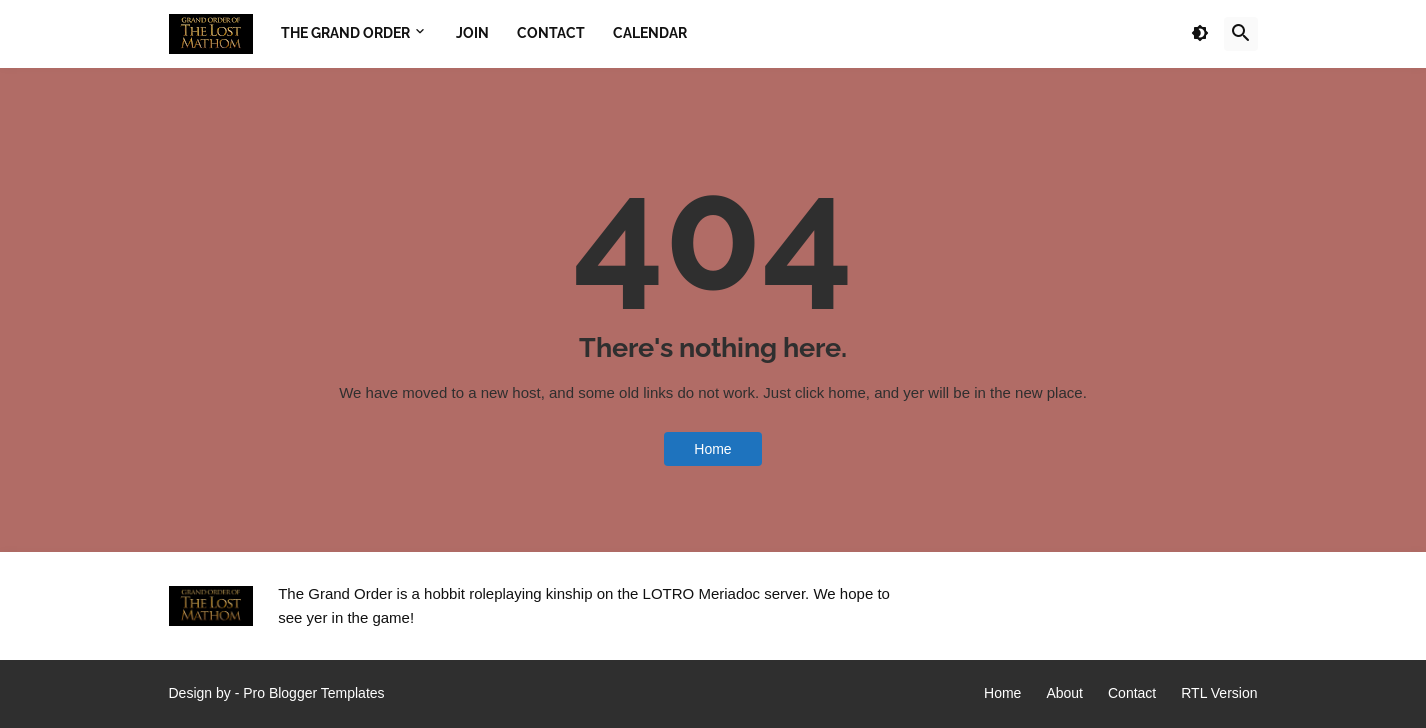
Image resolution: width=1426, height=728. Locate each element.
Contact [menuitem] (551, 33)
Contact (1132, 693)
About (1064, 693)
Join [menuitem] (472, 33)
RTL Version (1219, 693)
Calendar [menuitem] (650, 33)
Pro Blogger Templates (313, 693)
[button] (1200, 34)
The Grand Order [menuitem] (345, 33)
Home (712, 449)
